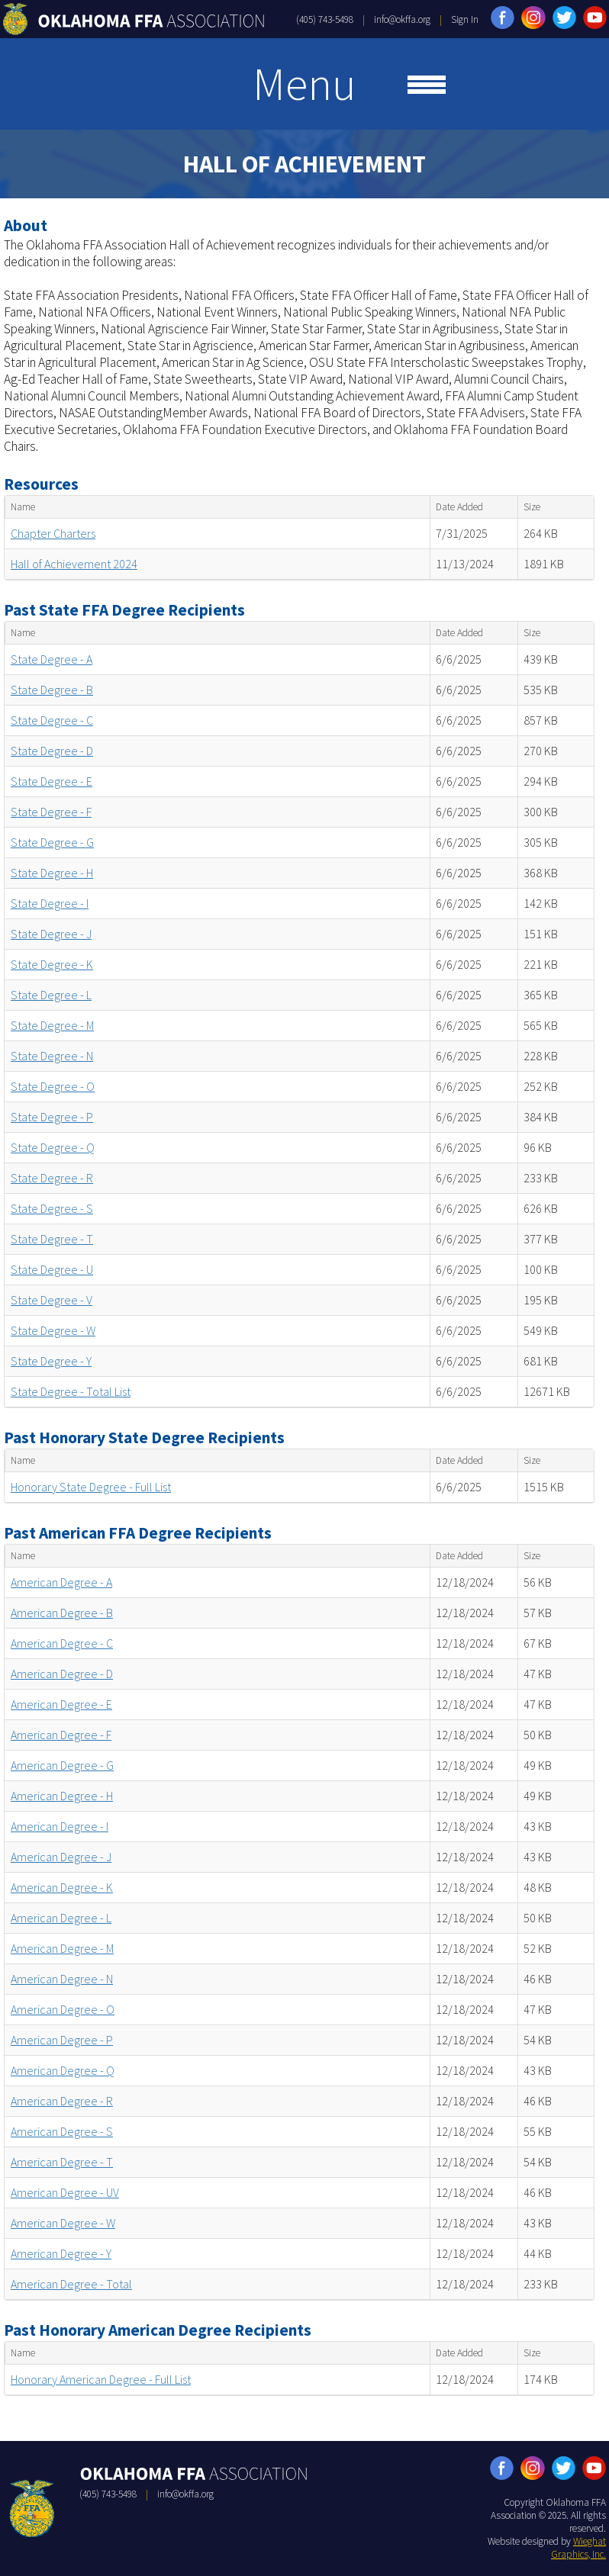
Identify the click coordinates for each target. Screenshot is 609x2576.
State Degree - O (53, 1086)
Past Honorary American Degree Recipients (157, 2330)
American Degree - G (62, 1765)
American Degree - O (62, 2009)
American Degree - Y (61, 2253)
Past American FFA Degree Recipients (138, 1533)
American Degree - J (61, 1856)
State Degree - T (52, 1238)
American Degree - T (62, 2161)
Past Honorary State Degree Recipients (144, 1437)
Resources (41, 484)
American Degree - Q (62, 2070)
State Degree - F (51, 811)
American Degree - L (61, 1917)
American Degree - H (62, 1795)
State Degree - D (52, 750)
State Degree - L (51, 994)
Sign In (464, 19)
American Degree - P (62, 2039)
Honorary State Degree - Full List (91, 1486)
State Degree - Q (53, 1147)
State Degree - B (52, 689)
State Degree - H (52, 872)
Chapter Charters (53, 533)
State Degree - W (53, 1330)
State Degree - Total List (70, 1391)
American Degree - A (61, 1582)
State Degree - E (51, 781)
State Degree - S (52, 1208)
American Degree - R (62, 2100)
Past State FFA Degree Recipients (124, 610)
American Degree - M (62, 1948)
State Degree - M (52, 1025)
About (25, 225)
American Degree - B (62, 1612)
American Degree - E (61, 1704)
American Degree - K (62, 1887)
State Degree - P (52, 1116)
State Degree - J (51, 933)
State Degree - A (51, 659)
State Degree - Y (51, 1360)
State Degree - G (52, 842)
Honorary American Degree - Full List (101, 2379)
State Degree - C (52, 720)
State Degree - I (50, 903)
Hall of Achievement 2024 (74, 563)
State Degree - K (52, 964)
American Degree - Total (71, 2283)
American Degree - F (61, 1734)
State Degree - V (51, 1299)
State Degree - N (52, 1055)
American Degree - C (62, 1643)
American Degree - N (62, 1978)
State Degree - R (52, 1177)
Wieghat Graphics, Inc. (578, 2548)
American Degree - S (62, 2131)
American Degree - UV (65, 2192)
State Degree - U (52, 1269)
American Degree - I (59, 1826)
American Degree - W (63, 2222)
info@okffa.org (402, 19)
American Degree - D (62, 1673)
